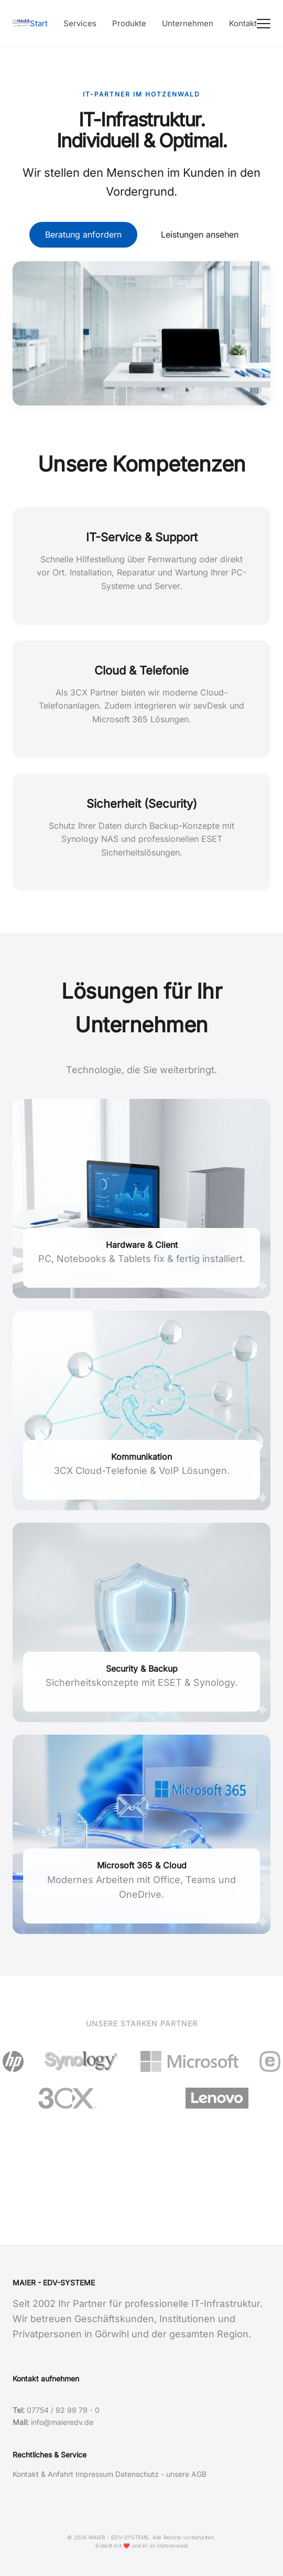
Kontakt (243, 23)
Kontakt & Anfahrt (43, 2474)
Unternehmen (187, 23)
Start (39, 23)
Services (79, 23)
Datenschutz (137, 2474)
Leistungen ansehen (199, 234)
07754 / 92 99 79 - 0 (63, 2410)
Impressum (94, 2474)
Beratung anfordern (83, 234)
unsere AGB (186, 2474)
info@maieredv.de (62, 2422)
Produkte (129, 23)
